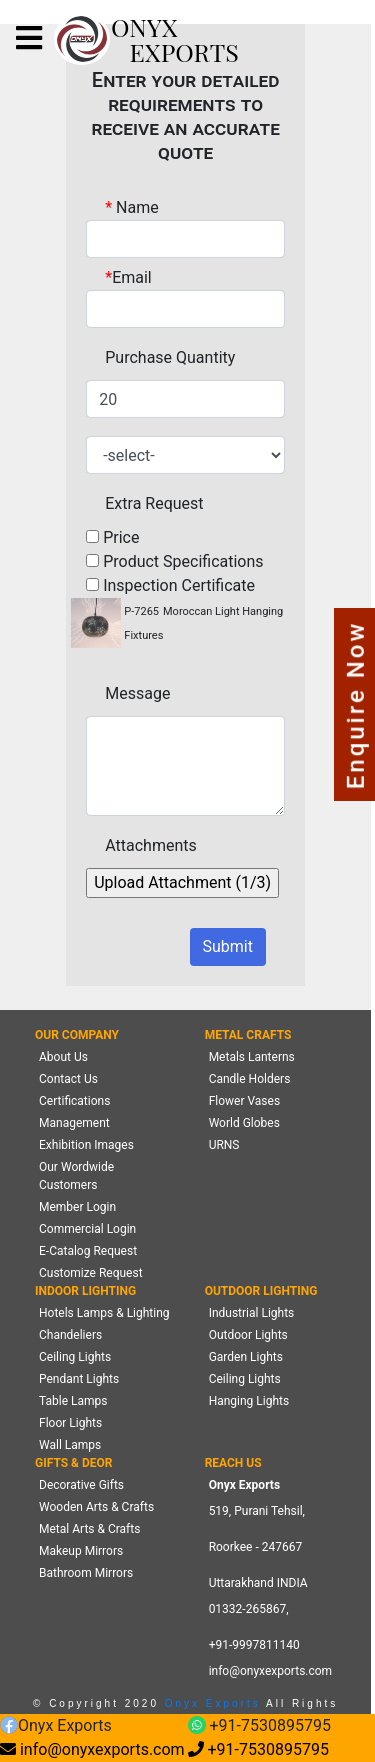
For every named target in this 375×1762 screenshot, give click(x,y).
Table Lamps (73, 1401)
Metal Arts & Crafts (89, 1529)
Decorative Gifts (81, 1485)
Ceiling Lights (75, 1357)
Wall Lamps (70, 1445)
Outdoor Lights (248, 1335)
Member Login (77, 1207)
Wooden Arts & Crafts (96, 1507)
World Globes (244, 1123)
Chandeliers (70, 1335)
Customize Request (91, 1273)
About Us (63, 1057)
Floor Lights (70, 1423)
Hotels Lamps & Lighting (104, 1313)
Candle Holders (250, 1079)
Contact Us (68, 1079)
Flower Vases (244, 1101)
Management (74, 1123)
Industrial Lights (252, 1313)
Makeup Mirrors (81, 1551)
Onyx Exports (210, 1703)
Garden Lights (246, 1357)
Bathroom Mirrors (86, 1573)
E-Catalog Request (88, 1251)
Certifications (74, 1101)
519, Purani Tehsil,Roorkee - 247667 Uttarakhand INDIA (258, 1547)
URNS (224, 1145)
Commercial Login (87, 1229)
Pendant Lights (79, 1379)
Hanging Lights (249, 1401)
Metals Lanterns (252, 1057)
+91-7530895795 (259, 1726)
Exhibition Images (86, 1145)
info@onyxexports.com (271, 1671)
